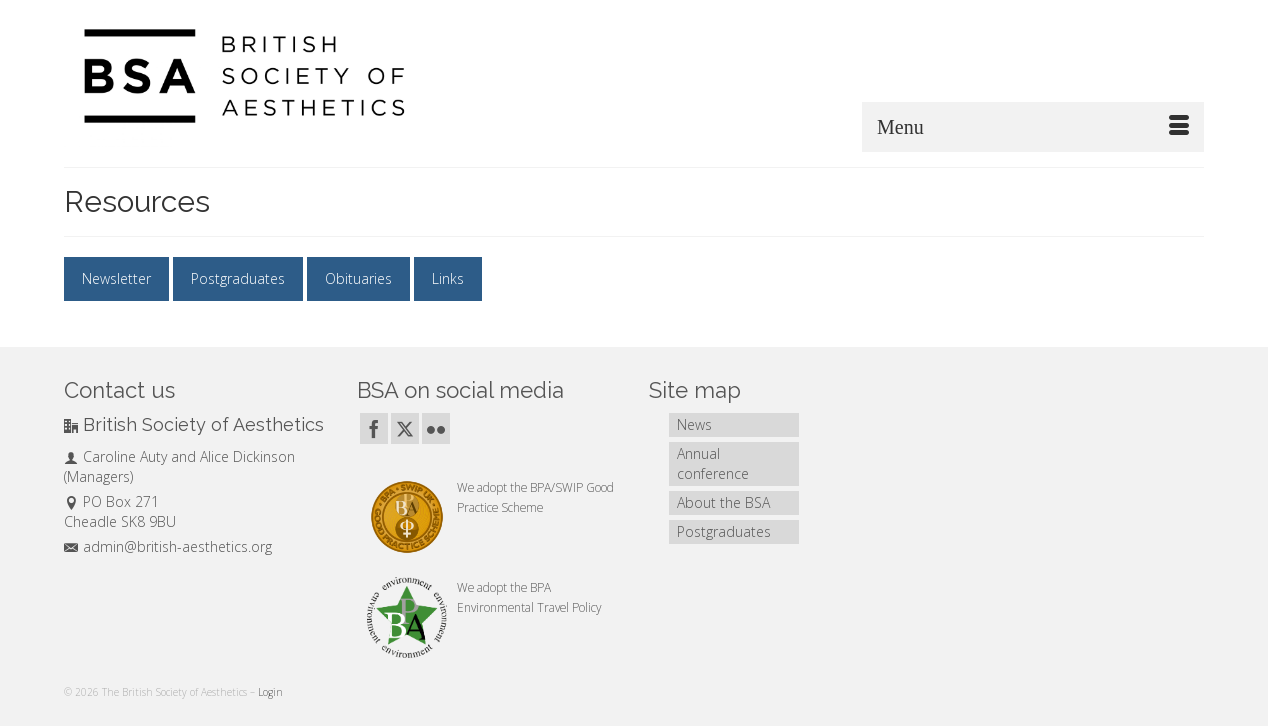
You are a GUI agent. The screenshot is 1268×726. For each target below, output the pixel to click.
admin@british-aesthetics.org (168, 546)
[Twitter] (405, 428)
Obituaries (358, 278)
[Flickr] (436, 428)
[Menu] (1033, 127)
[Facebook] (374, 428)
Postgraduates (238, 278)
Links (448, 278)
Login (270, 692)
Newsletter (116, 278)
